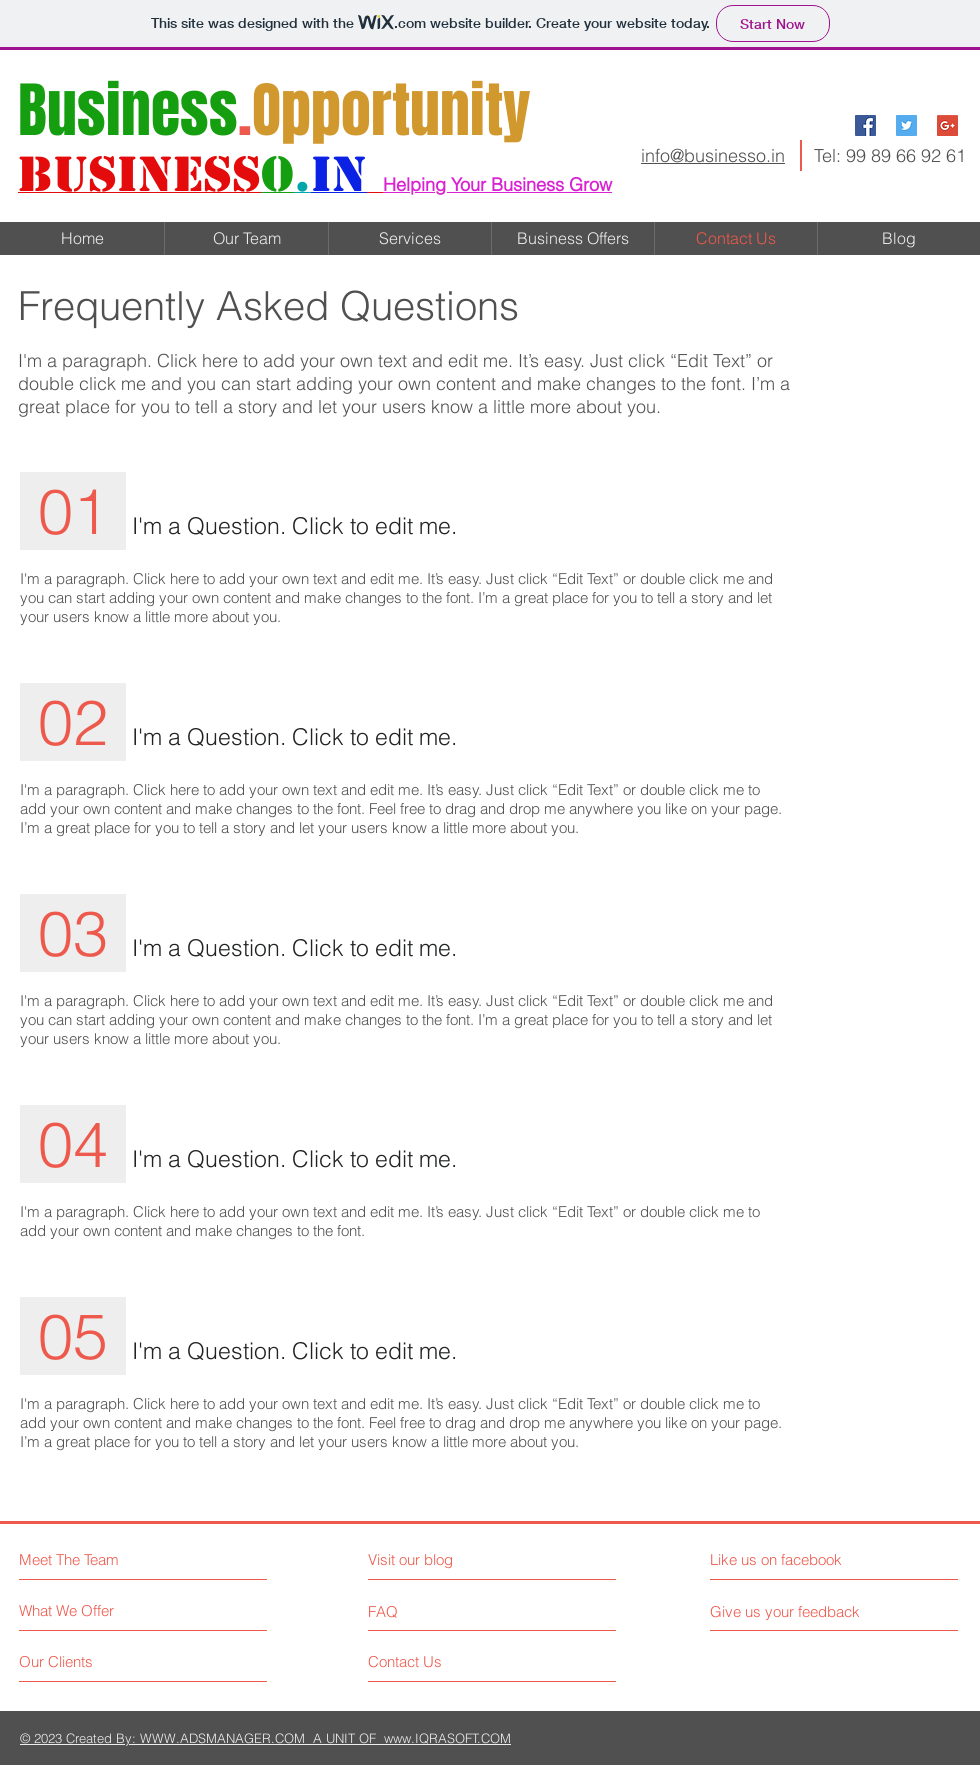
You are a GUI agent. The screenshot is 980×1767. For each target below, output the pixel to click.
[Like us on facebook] (799, 1559)
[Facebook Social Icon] (865, 125)
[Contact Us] (443, 1661)
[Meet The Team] (105, 1559)
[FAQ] (425, 1611)
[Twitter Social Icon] (906, 125)
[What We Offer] (94, 1610)
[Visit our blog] (455, 1559)
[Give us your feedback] (793, 1611)
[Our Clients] (94, 1661)
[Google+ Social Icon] (947, 125)
